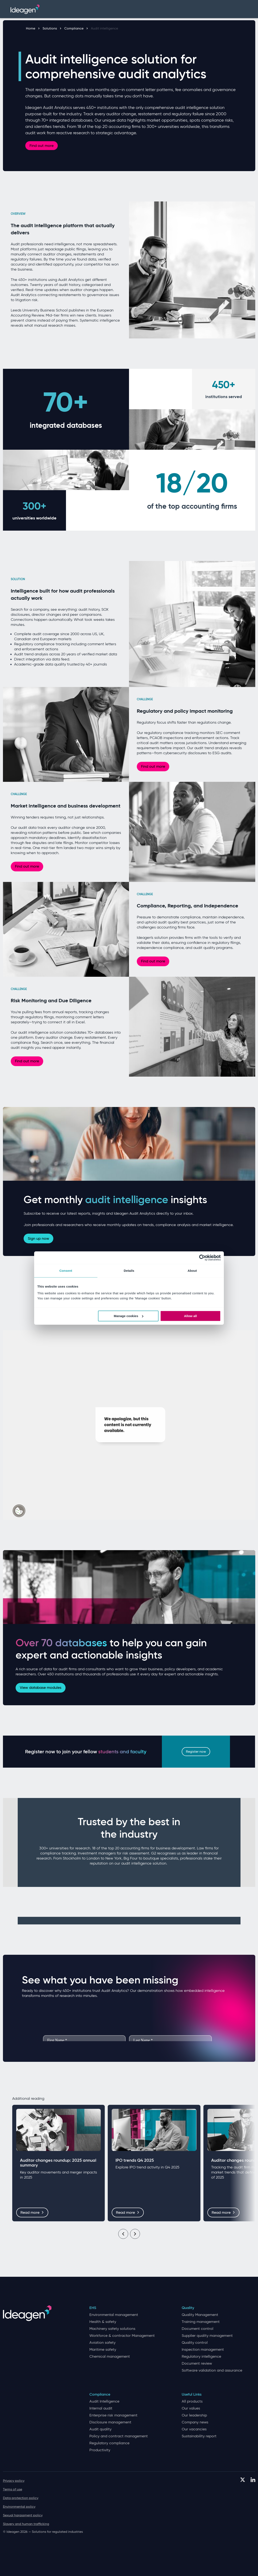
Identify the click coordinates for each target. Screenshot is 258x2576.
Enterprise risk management (113, 2415)
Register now (196, 1752)
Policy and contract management (118, 2436)
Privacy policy (13, 2481)
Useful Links (192, 2394)
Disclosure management (110, 2422)
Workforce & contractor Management (122, 2335)
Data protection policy (20, 2498)
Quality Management (200, 2315)
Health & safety (102, 2322)
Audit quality (100, 2429)
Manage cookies (128, 1316)
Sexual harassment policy (23, 2515)
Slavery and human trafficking (26, 2524)
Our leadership (194, 2415)
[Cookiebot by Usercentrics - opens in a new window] (202, 1257)
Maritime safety (102, 2349)
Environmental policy (19, 2507)
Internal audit (100, 2408)
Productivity (99, 2450)
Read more (32, 2212)
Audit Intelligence (104, 2401)
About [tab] (192, 1270)
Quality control (195, 2342)
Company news (195, 2422)
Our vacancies (194, 2429)
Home (32, 28)
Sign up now (38, 1238)
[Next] (135, 2234)
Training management (201, 2322)
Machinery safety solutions (112, 2328)
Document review (197, 2363)
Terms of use (12, 2489)
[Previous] (123, 2234)
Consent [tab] (65, 1270)
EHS (92, 2308)
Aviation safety (102, 2342)
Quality (188, 2308)
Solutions (52, 28)
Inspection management (203, 2349)
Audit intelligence (104, 28)
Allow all (190, 1316)
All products (192, 2401)
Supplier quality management (207, 2335)
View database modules (40, 1687)
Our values (191, 2408)
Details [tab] (129, 1270)
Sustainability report (199, 2436)
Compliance (76, 28)
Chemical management (109, 2356)
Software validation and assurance (212, 2370)
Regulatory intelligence (201, 2356)
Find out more (42, 145)
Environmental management (113, 2315)
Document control (197, 2328)
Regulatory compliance (109, 2443)
